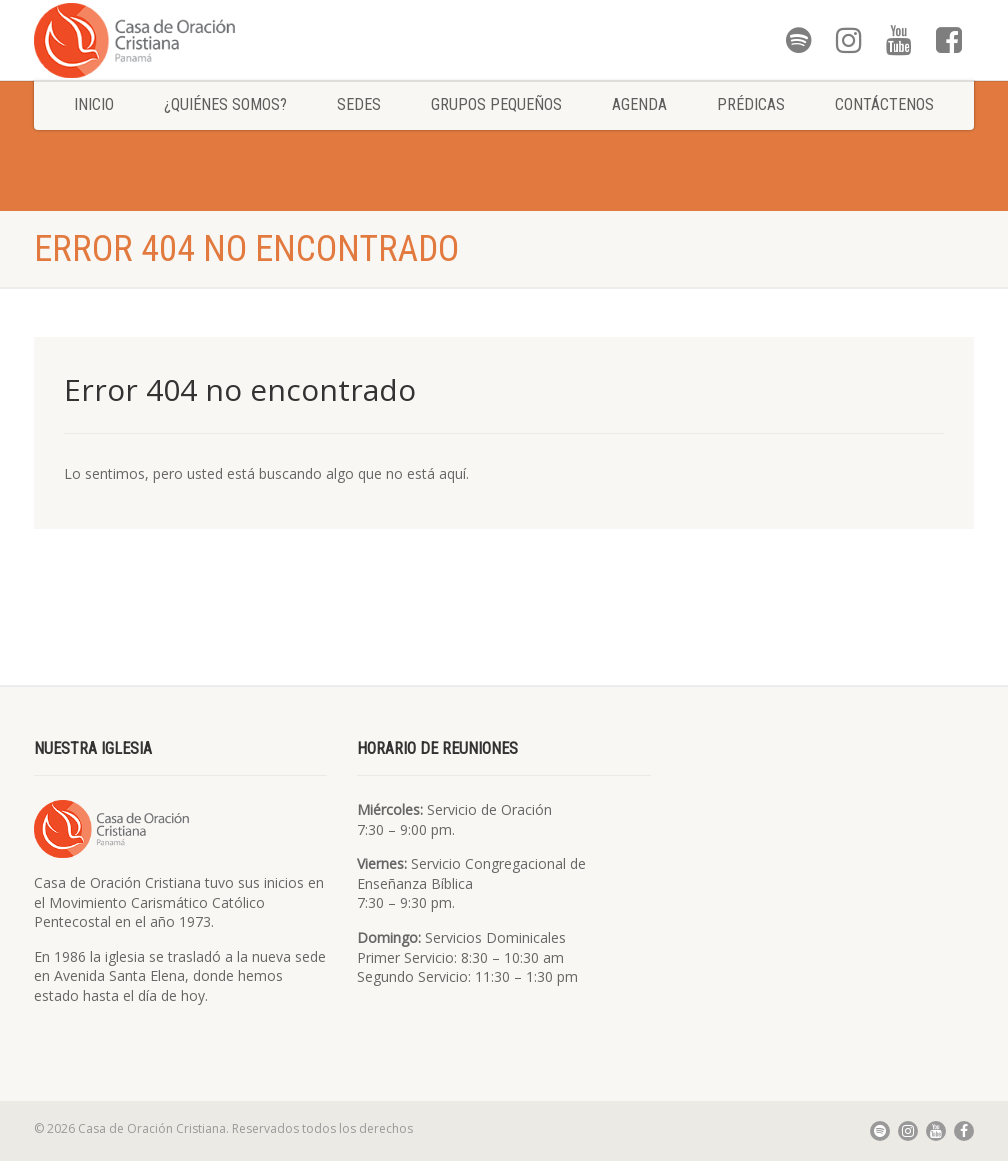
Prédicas (751, 104)
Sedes (359, 104)
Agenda (639, 104)
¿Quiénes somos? (225, 104)
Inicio (94, 104)
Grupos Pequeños (496, 104)
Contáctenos (884, 104)
